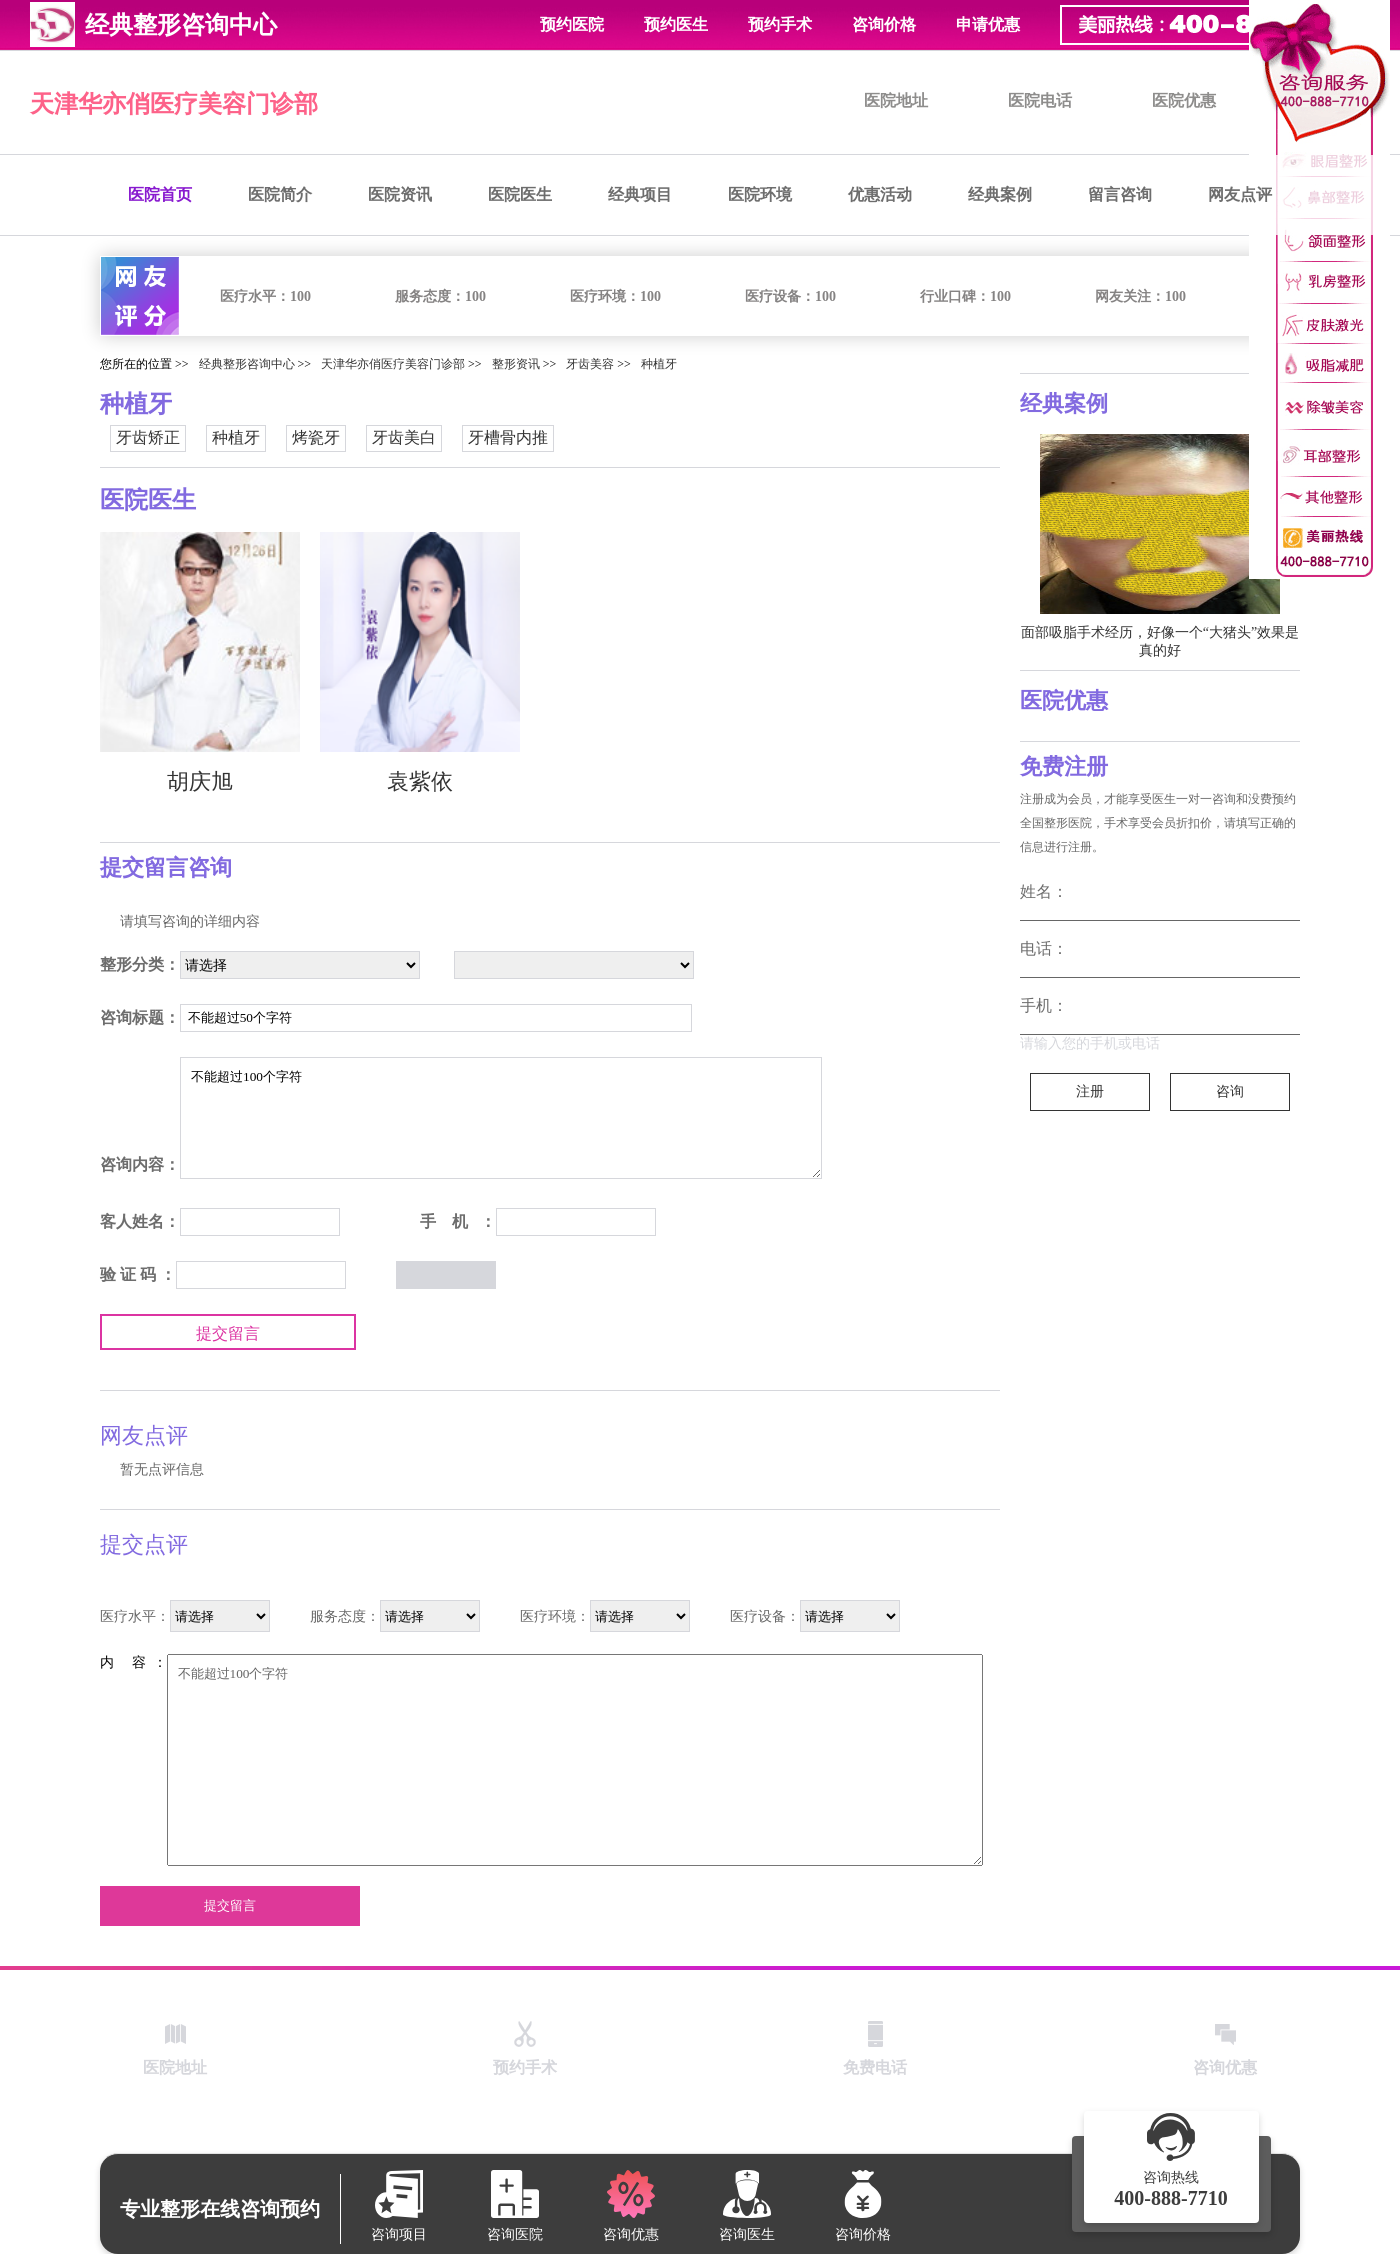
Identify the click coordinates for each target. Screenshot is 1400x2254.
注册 (1090, 1091)
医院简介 (280, 194)
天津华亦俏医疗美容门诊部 (174, 104)
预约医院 (572, 24)
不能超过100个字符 (501, 1118)
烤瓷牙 (316, 437)
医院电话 (1040, 100)
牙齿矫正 (148, 437)
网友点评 (1240, 194)
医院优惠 (1184, 100)
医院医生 (520, 194)
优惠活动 (880, 194)
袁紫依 (420, 781)
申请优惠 (988, 24)
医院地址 (896, 100)
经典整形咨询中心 (247, 364)
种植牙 (659, 364)
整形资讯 (516, 364)
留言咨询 (1120, 194)
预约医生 (676, 24)
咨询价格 (884, 24)
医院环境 (760, 194)
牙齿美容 (590, 364)
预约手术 (780, 24)
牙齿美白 (404, 437)
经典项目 (640, 194)
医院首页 (160, 194)
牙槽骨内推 (508, 437)
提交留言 (228, 1333)
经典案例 (1000, 194)
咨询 (1230, 1091)
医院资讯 (400, 194)
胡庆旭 (200, 781)
